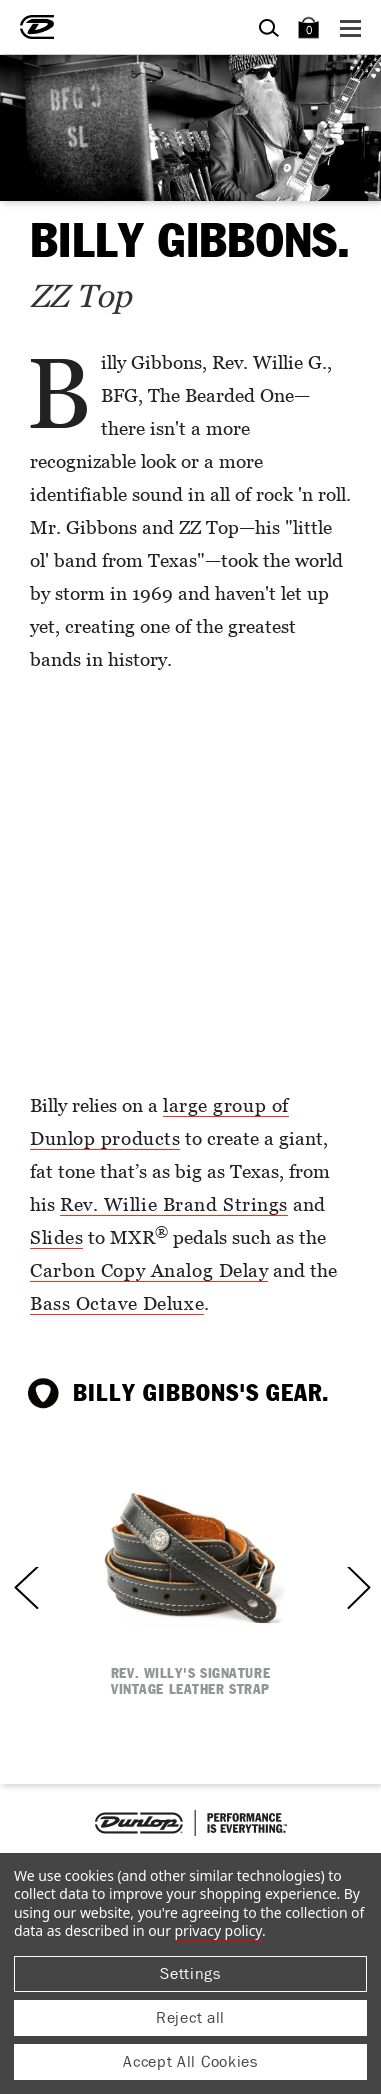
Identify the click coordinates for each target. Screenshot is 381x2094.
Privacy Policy (218, 1930)
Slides (56, 1236)
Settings (190, 1973)
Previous (34, 1587)
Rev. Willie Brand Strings (174, 1203)
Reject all (190, 2017)
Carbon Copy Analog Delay (149, 1269)
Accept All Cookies (190, 2061)
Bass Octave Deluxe (117, 1302)
